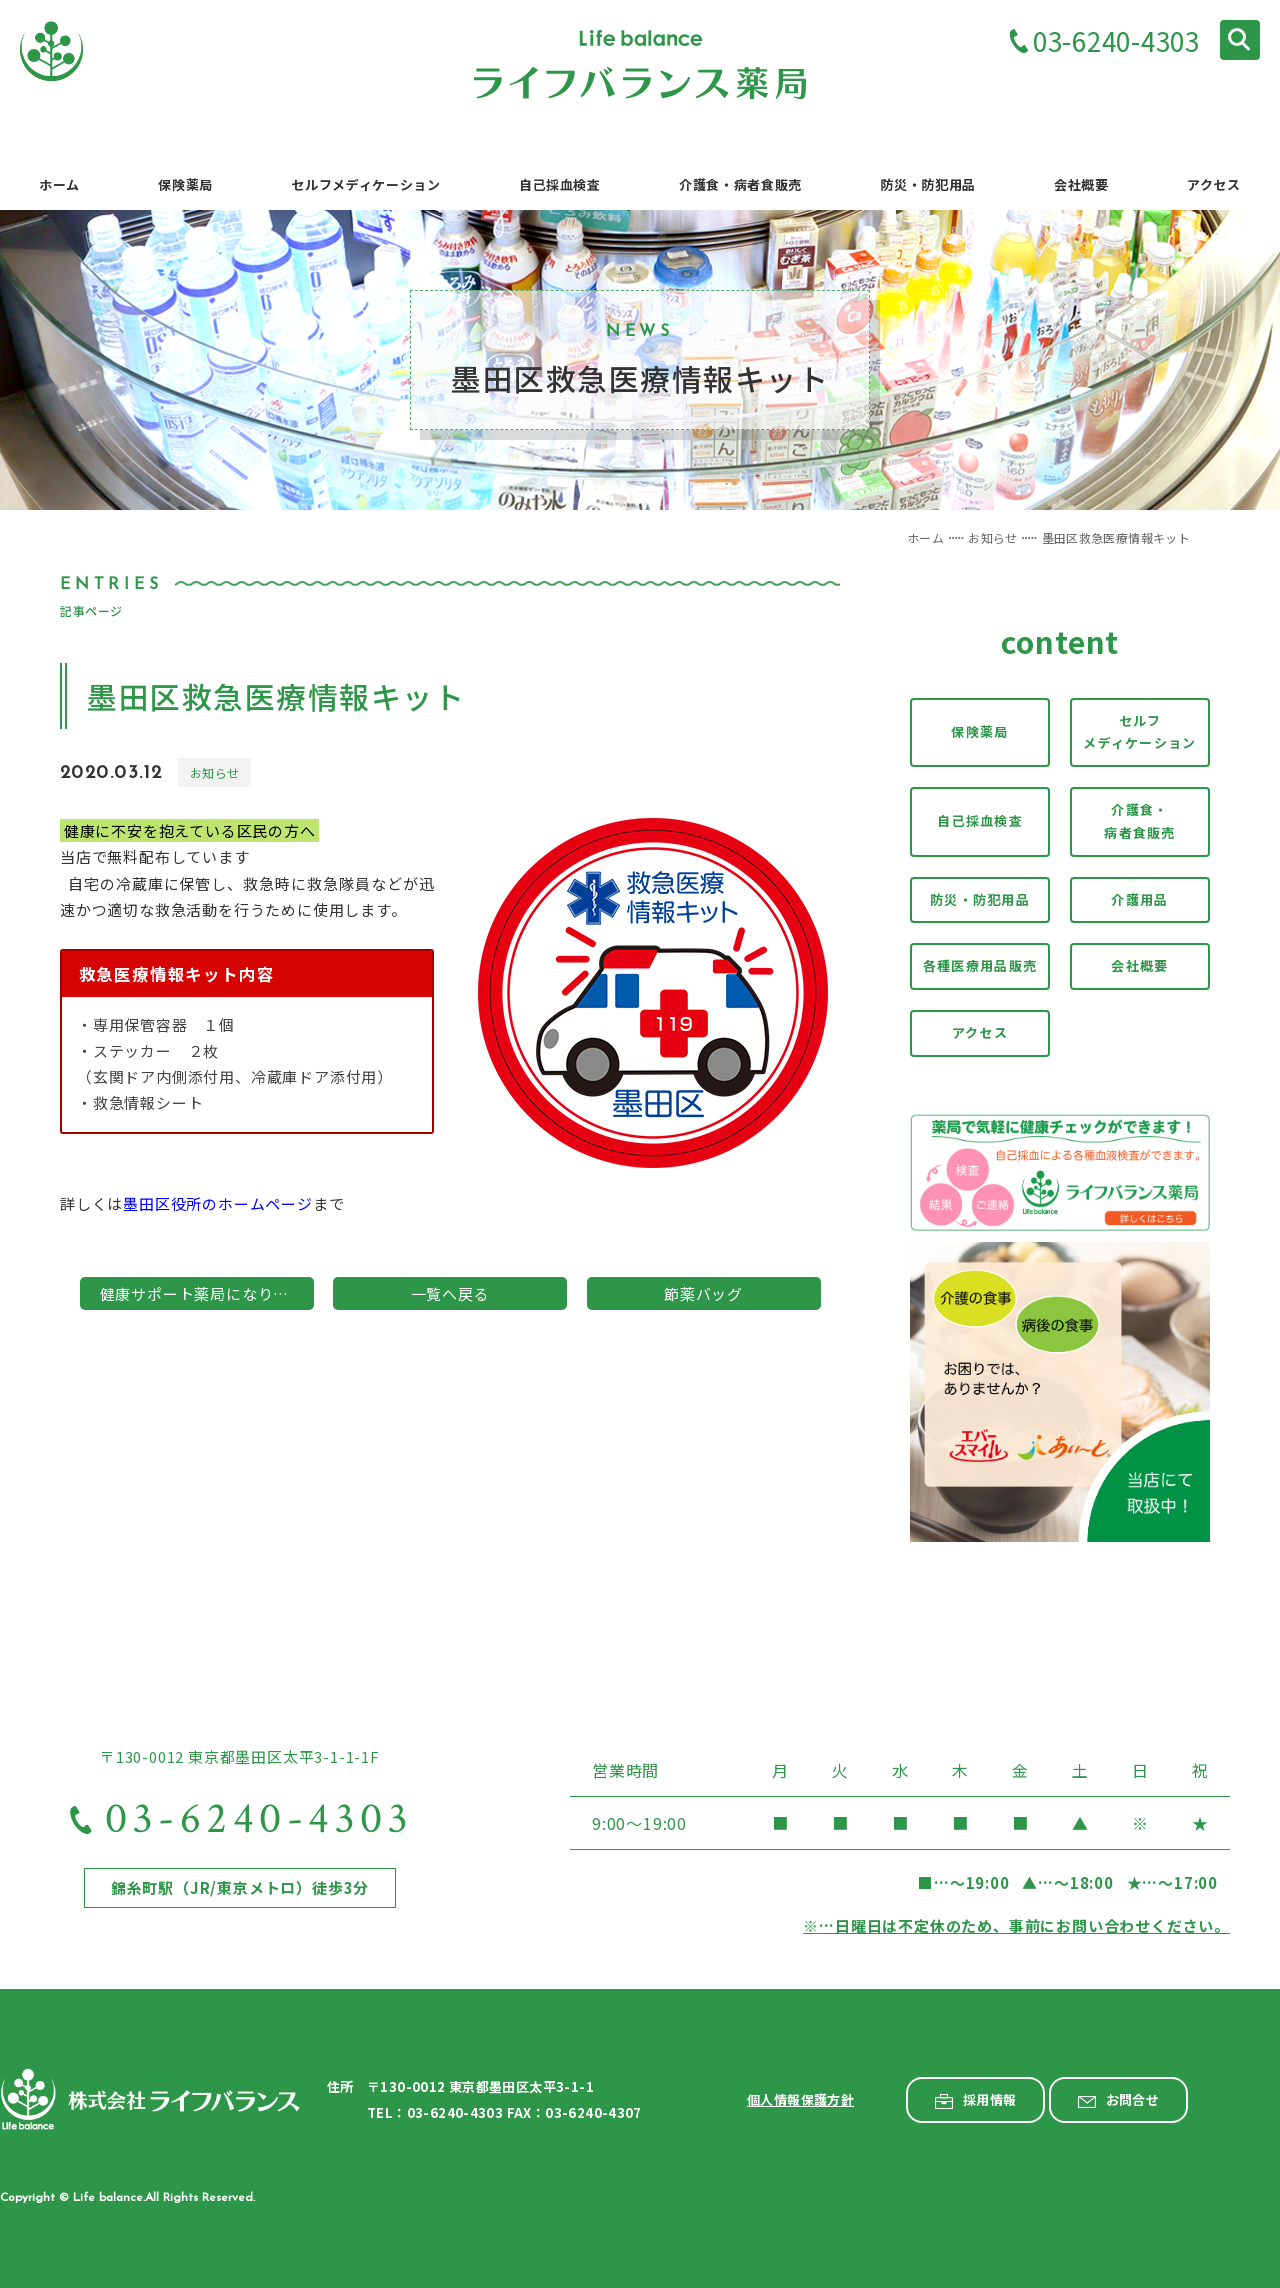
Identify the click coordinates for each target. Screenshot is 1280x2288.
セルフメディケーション (1139, 732)
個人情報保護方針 (800, 2099)
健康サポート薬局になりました (207, 1293)
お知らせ (992, 537)
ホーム (925, 537)
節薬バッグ (703, 1293)
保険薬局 (979, 731)
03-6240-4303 (1116, 42)
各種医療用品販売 (980, 965)
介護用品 (1139, 899)
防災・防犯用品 (980, 899)
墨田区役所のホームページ (218, 1203)
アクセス (980, 1032)
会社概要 (1139, 965)
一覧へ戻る (450, 1293)
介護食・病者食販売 (1140, 821)
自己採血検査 (980, 820)
